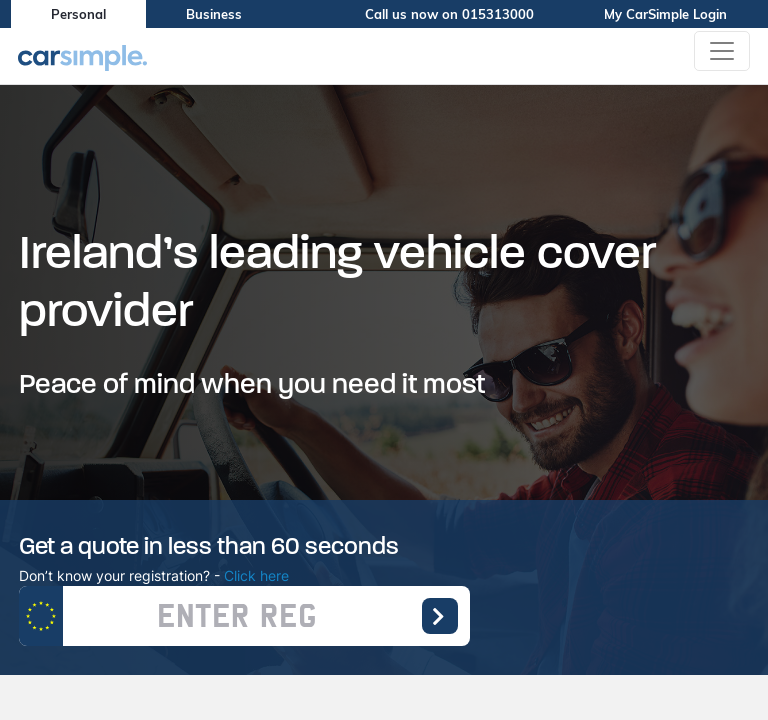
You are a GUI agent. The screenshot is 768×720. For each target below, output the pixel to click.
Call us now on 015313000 (464, 14)
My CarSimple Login (680, 14)
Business (214, 14)
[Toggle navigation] (722, 51)
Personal (78, 14)
